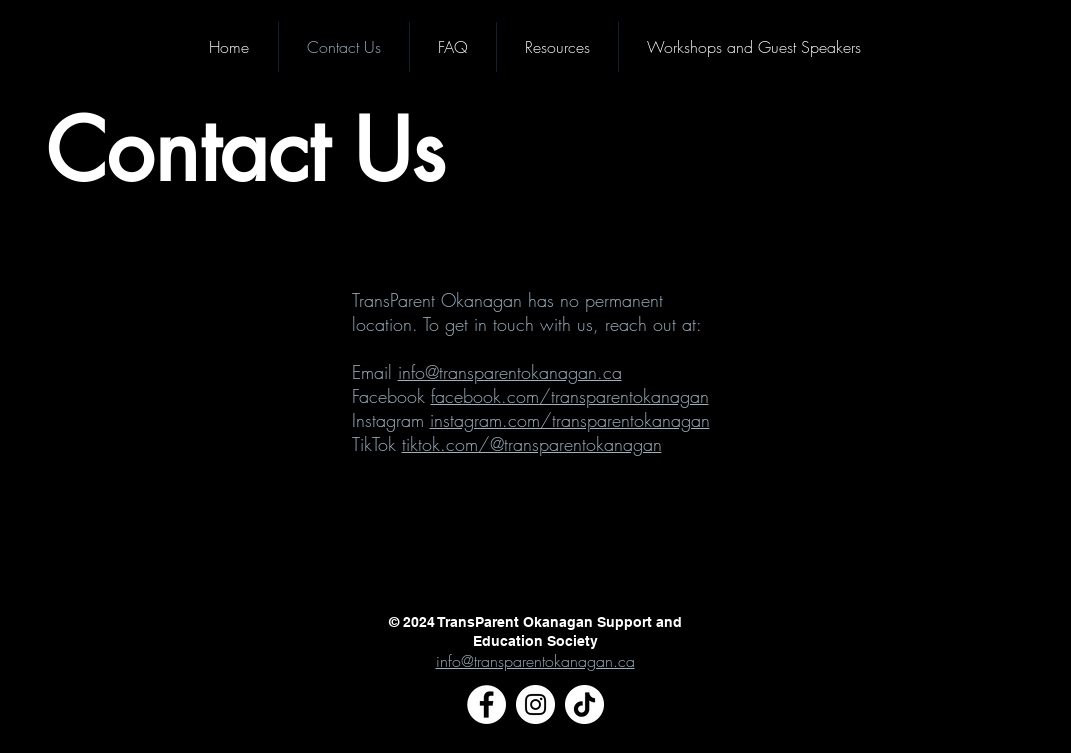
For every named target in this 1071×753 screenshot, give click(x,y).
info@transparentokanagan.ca (510, 372)
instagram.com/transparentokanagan (570, 420)
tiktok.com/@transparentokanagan (532, 444)
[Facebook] (486, 704)
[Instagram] (535, 704)
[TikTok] (584, 704)
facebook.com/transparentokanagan (570, 396)
